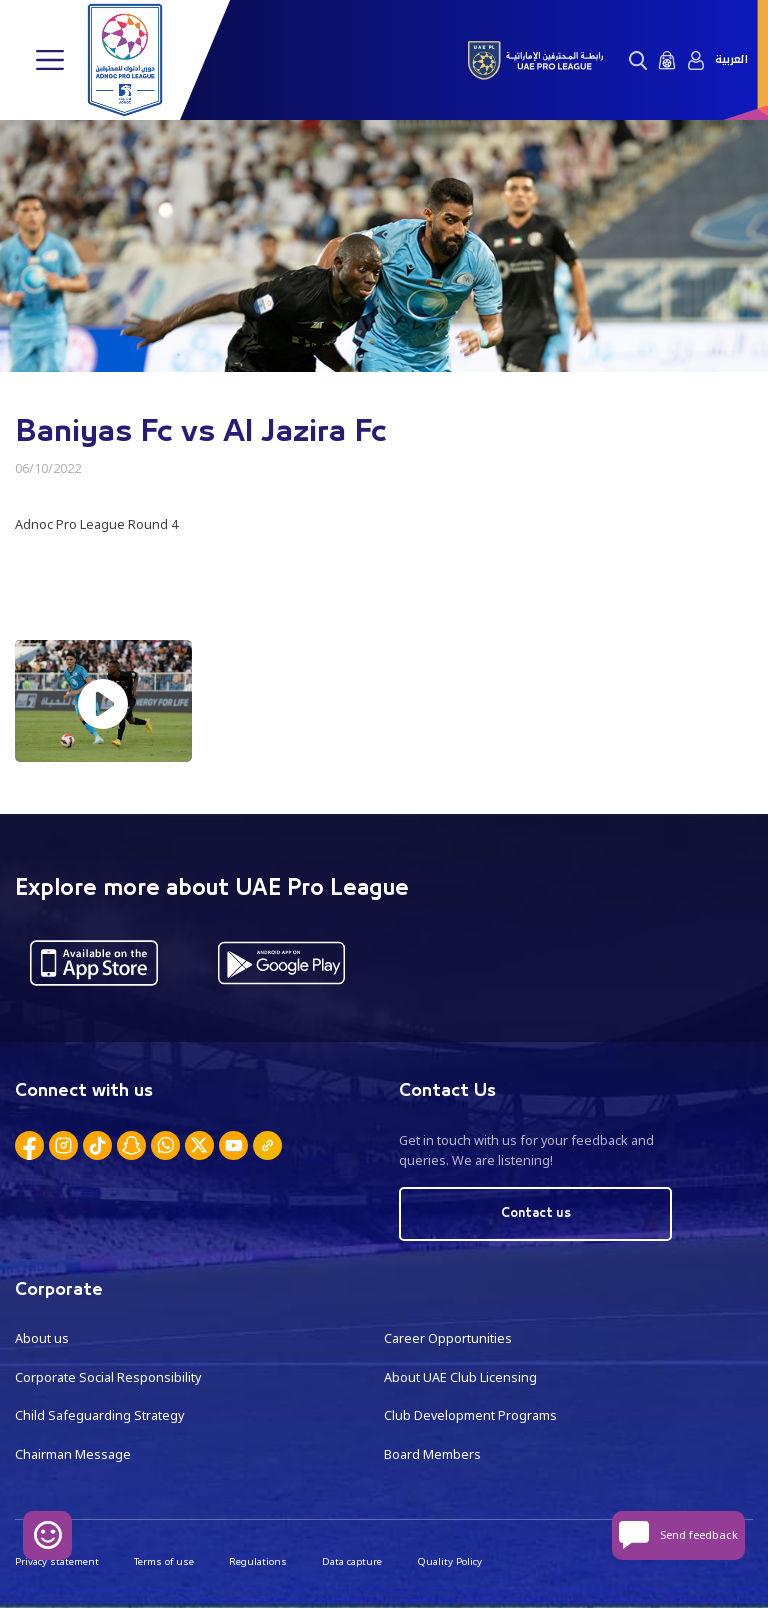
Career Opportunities (448, 1338)
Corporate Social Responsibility (108, 1377)
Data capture (352, 1561)
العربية (731, 60)
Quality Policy (449, 1561)
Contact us (536, 1213)
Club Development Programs (470, 1415)
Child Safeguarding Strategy (99, 1415)
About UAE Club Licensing (460, 1377)
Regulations (258, 1561)
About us (42, 1338)
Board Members (432, 1454)
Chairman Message (73, 1454)
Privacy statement (57, 1561)
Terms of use (164, 1561)
